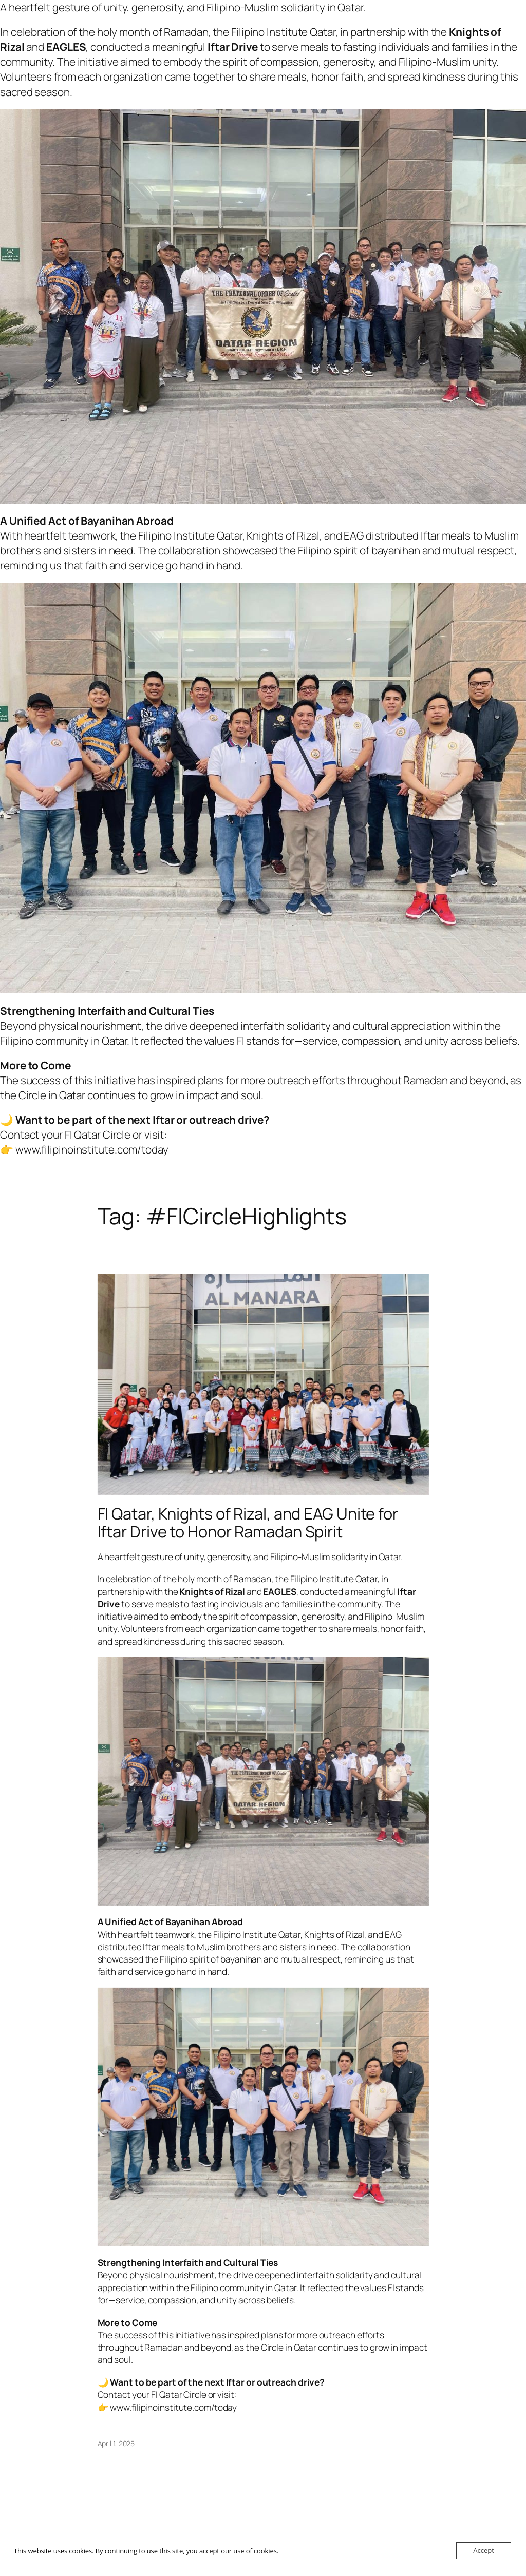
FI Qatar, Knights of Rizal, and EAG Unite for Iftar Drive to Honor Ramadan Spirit (248, 1522)
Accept (483, 2550)
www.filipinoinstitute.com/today (91, 1149)
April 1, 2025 (116, 2443)
